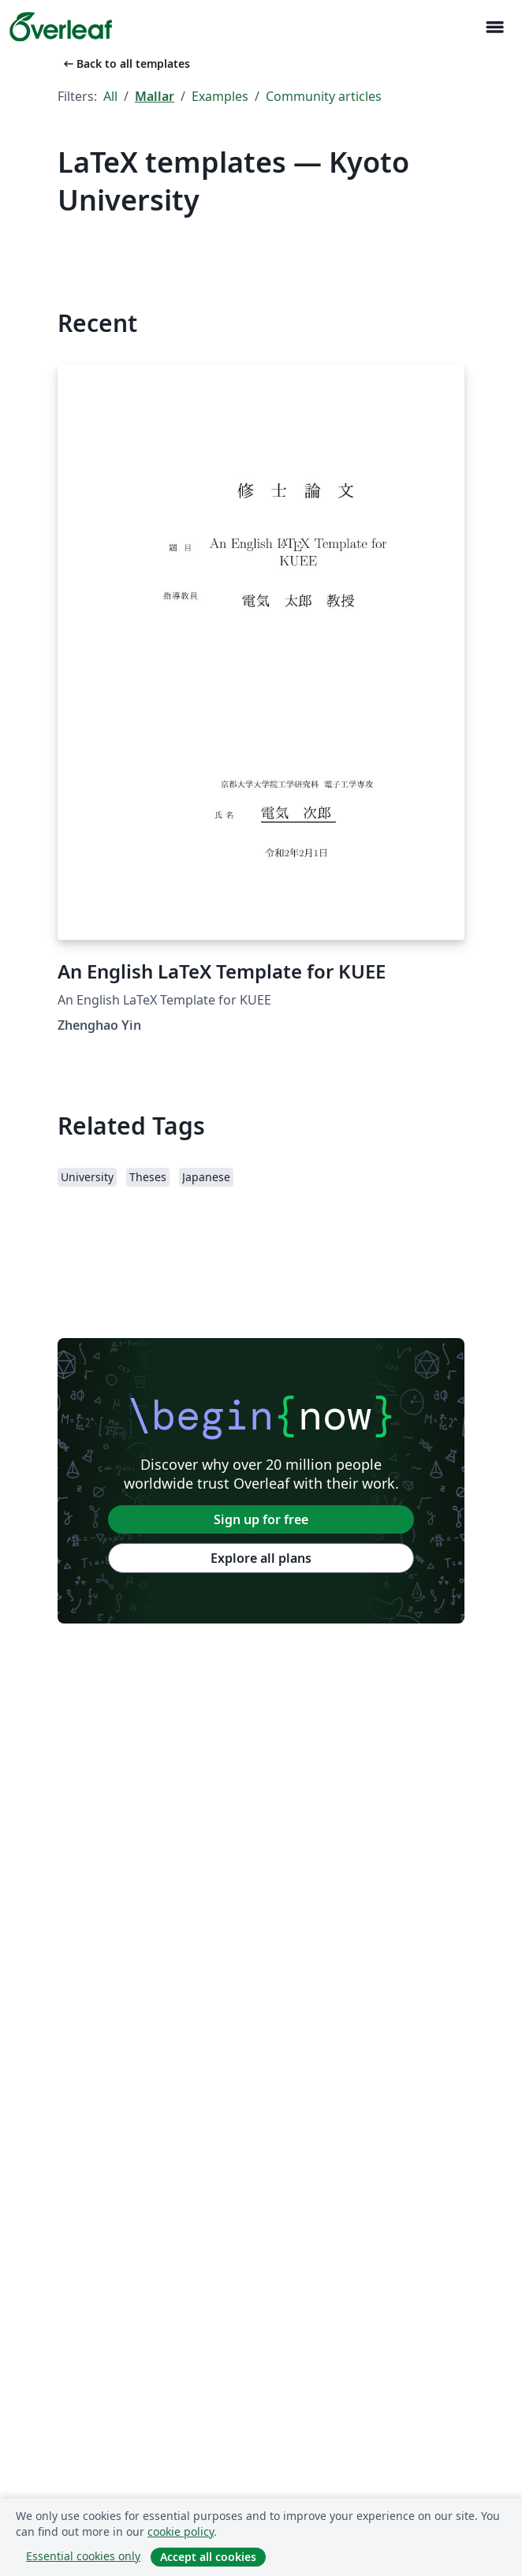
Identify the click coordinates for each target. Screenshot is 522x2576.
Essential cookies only (83, 2555)
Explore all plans (261, 1558)
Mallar (154, 96)
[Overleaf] (60, 27)
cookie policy (180, 2531)
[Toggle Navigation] (494, 27)
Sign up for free (261, 1519)
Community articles (324, 96)
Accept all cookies (208, 2556)
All (110, 96)
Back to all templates (125, 63)
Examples (220, 96)
